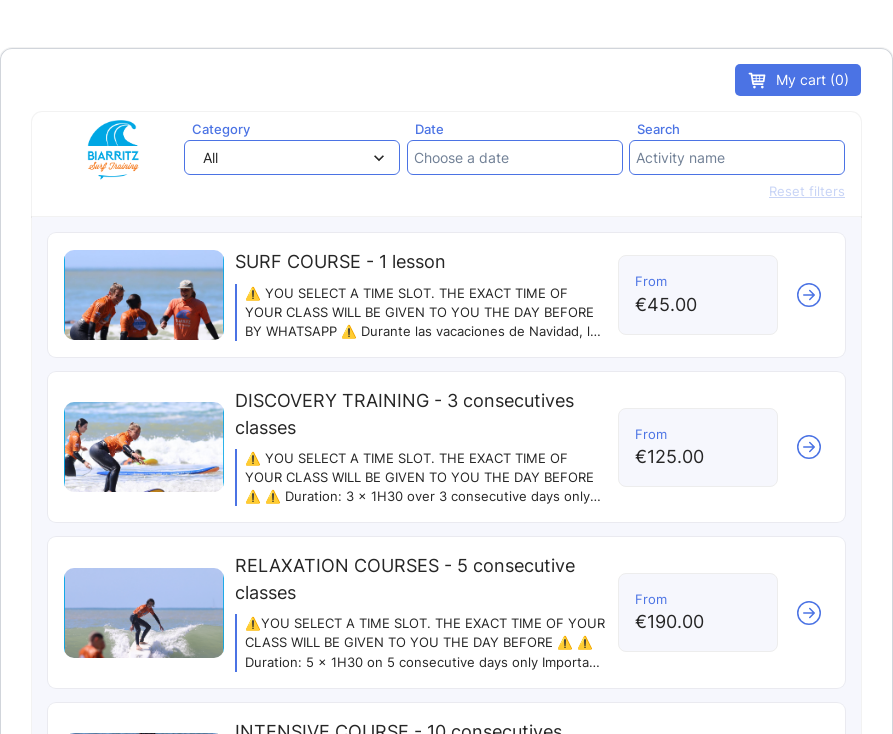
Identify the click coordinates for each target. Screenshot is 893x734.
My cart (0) (798, 80)
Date (429, 129)
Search (658, 129)
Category (221, 129)
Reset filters (807, 191)
